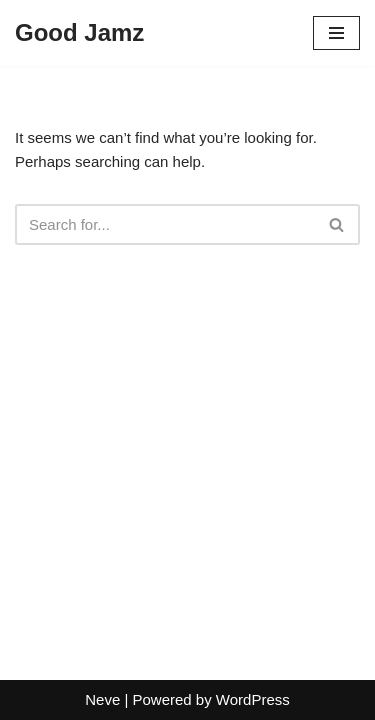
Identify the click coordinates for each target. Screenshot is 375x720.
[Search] (165, 224)
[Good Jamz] (79, 33)
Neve (102, 699)
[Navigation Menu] (336, 33)
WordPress (253, 699)
